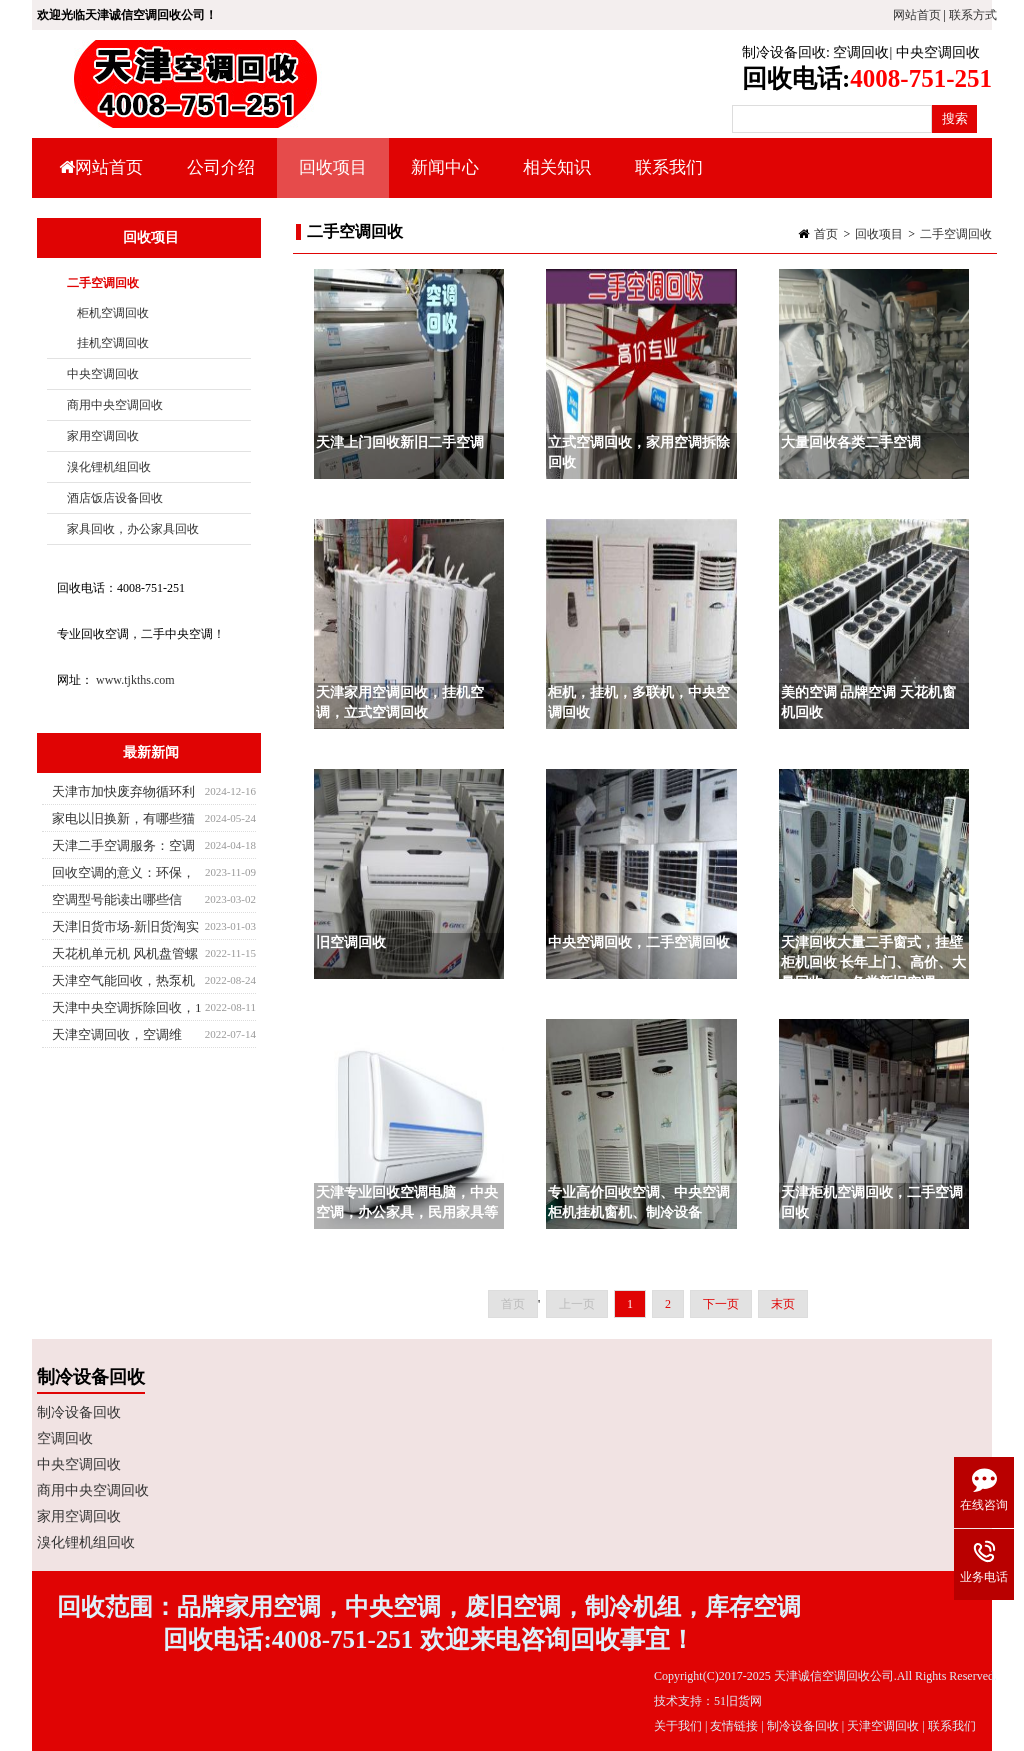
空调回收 (861, 52)
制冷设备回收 (784, 52)
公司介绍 (221, 167)
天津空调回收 (883, 1726)
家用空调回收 (103, 436)
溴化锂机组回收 (109, 467)
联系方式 (973, 15)
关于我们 (678, 1726)
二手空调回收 (956, 234)
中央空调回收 (938, 52)
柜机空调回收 (113, 313)
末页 (783, 1304)
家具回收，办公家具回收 (133, 529)
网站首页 (917, 15)
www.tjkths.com (135, 680)
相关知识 (554, 178)
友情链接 (734, 1726)
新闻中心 (442, 178)
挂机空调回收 (113, 343)
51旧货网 (738, 1701)
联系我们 (669, 167)
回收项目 (330, 178)
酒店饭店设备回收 (115, 498)
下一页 (721, 1304)
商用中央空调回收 (115, 405)
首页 (826, 234)
